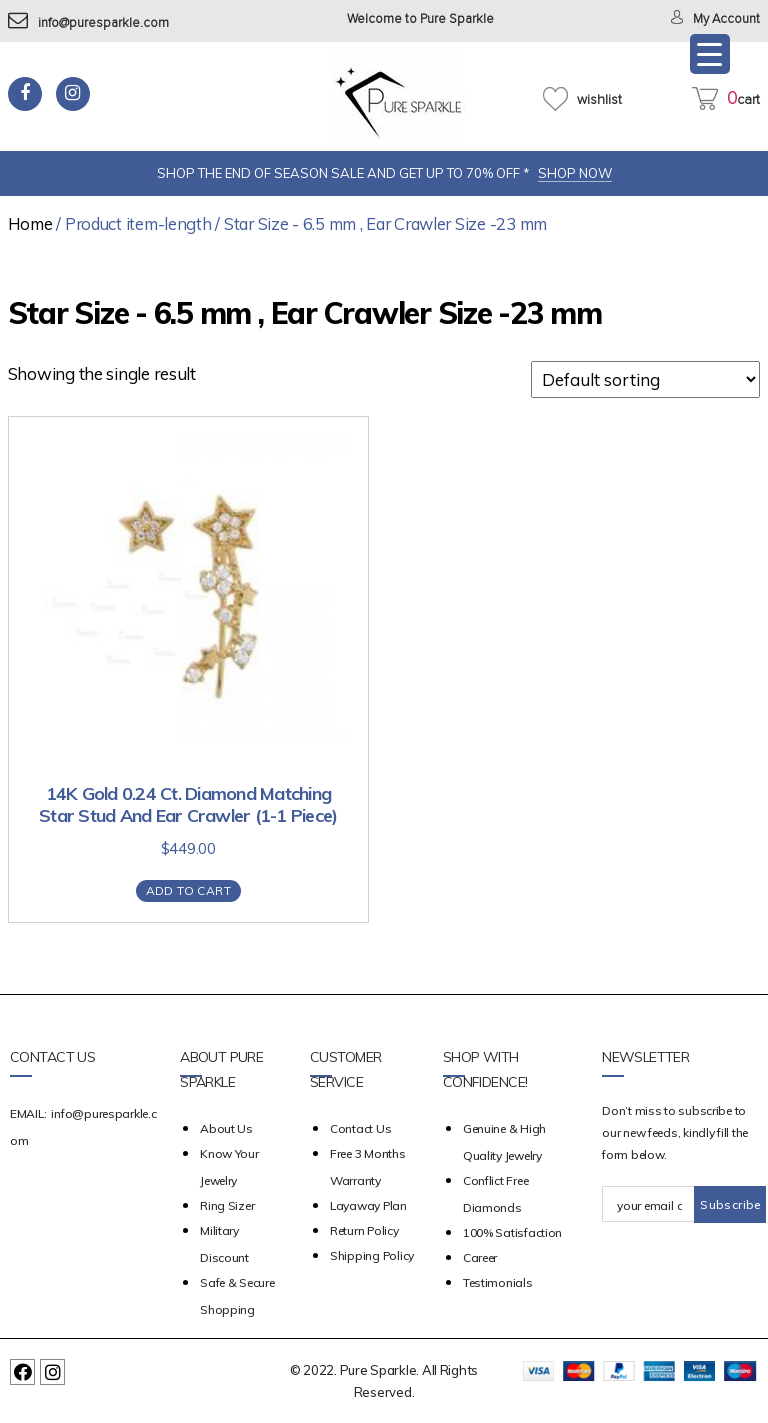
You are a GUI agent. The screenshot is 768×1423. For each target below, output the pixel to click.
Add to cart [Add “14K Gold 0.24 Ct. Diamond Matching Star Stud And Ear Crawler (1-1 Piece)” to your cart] (188, 890)
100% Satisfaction (512, 1232)
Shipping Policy (372, 1255)
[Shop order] (645, 379)
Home (30, 223)
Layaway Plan (368, 1205)
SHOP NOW (575, 173)
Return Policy (364, 1230)
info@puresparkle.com (88, 23)
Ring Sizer (227, 1205)
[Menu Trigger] (710, 54)
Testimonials (498, 1282)
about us (226, 1128)
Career (480, 1257)
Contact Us (360, 1128)
